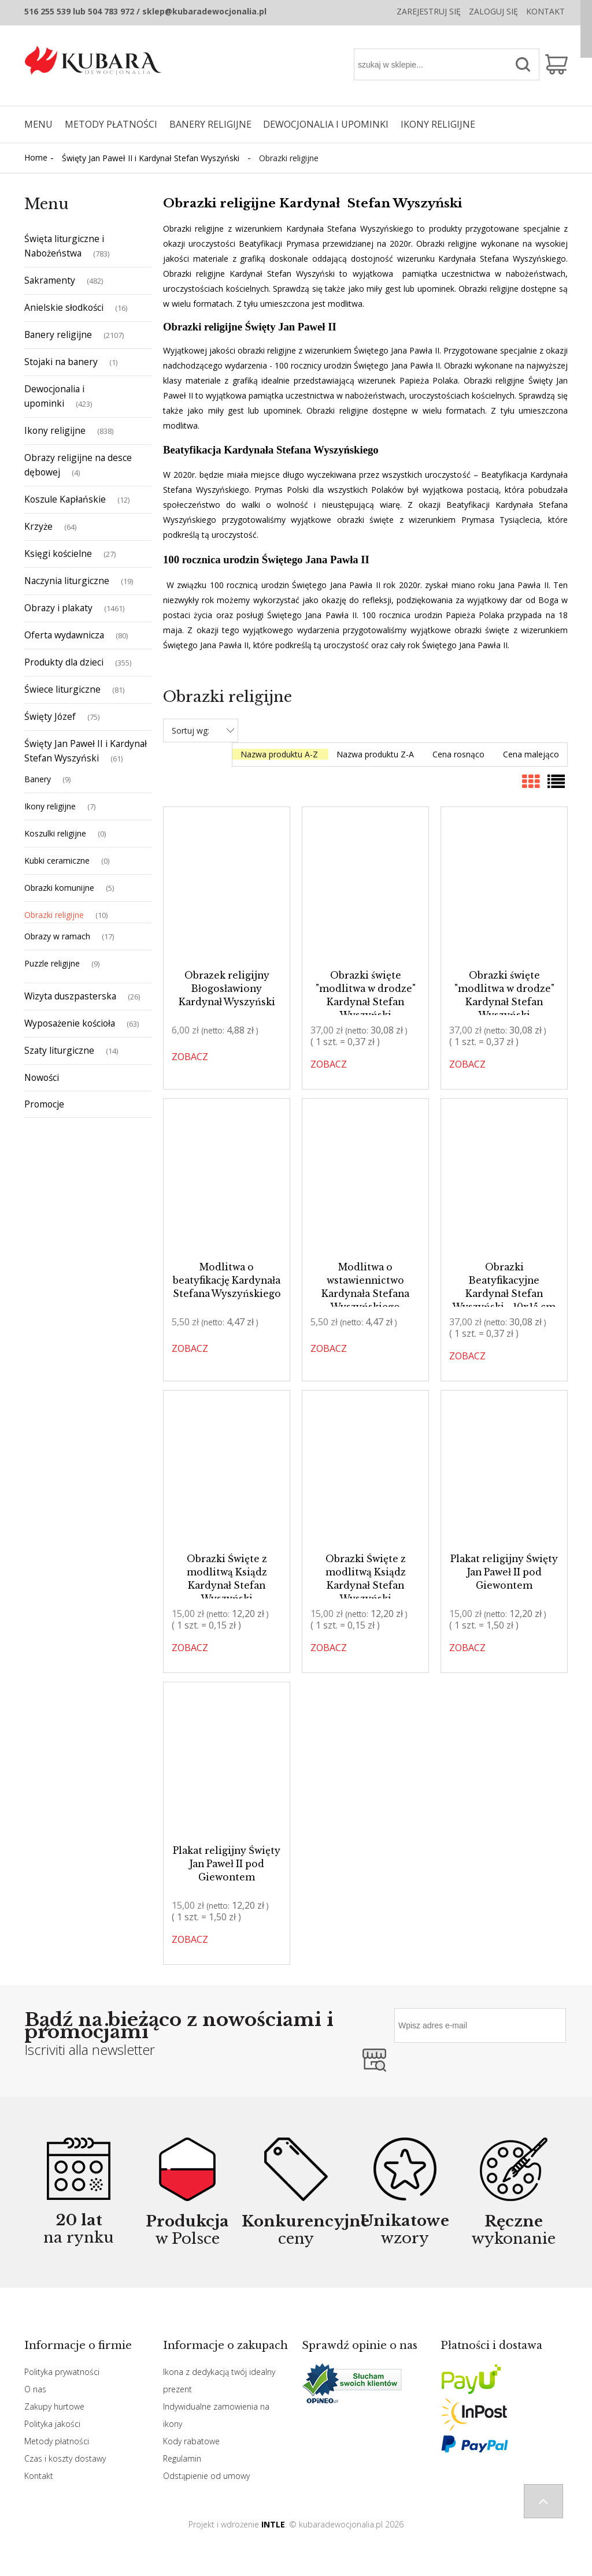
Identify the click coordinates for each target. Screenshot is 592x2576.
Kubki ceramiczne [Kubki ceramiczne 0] (57, 860)
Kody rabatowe (191, 2441)
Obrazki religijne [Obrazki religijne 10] (54, 914)
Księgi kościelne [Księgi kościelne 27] (58, 553)
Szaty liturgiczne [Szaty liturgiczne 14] (59, 1050)
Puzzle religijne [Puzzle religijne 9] (52, 963)
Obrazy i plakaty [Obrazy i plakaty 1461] (58, 607)
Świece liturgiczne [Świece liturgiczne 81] (62, 689)
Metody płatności (56, 2441)
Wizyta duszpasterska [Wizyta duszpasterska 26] (70, 996)
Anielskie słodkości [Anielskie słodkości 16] (63, 307)
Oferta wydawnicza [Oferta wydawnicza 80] (64, 635)
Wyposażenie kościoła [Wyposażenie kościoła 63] (69, 1023)
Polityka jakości (52, 2423)
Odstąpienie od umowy (206, 2475)
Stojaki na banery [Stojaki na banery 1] (61, 361)
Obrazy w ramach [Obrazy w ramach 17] (57, 936)
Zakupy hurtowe (54, 2406)
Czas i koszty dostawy (65, 2458)
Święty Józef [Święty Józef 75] (50, 716)
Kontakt (545, 11)
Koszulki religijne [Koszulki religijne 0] (55, 833)
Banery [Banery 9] (37, 779)
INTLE (273, 2524)
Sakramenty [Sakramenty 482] (49, 280)
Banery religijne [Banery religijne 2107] (58, 334)
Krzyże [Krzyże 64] (38, 526)
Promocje (44, 1104)
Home (35, 157)
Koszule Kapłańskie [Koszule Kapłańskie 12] (65, 499)
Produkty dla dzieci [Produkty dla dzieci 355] (63, 662)
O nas (35, 2389)
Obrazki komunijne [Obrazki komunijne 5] (59, 887)
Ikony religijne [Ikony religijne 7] (50, 806)
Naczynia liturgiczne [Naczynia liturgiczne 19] (66, 580)
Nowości (41, 1077)
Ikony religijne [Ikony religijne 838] (55, 430)
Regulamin (182, 2458)
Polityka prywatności (61, 2371)
